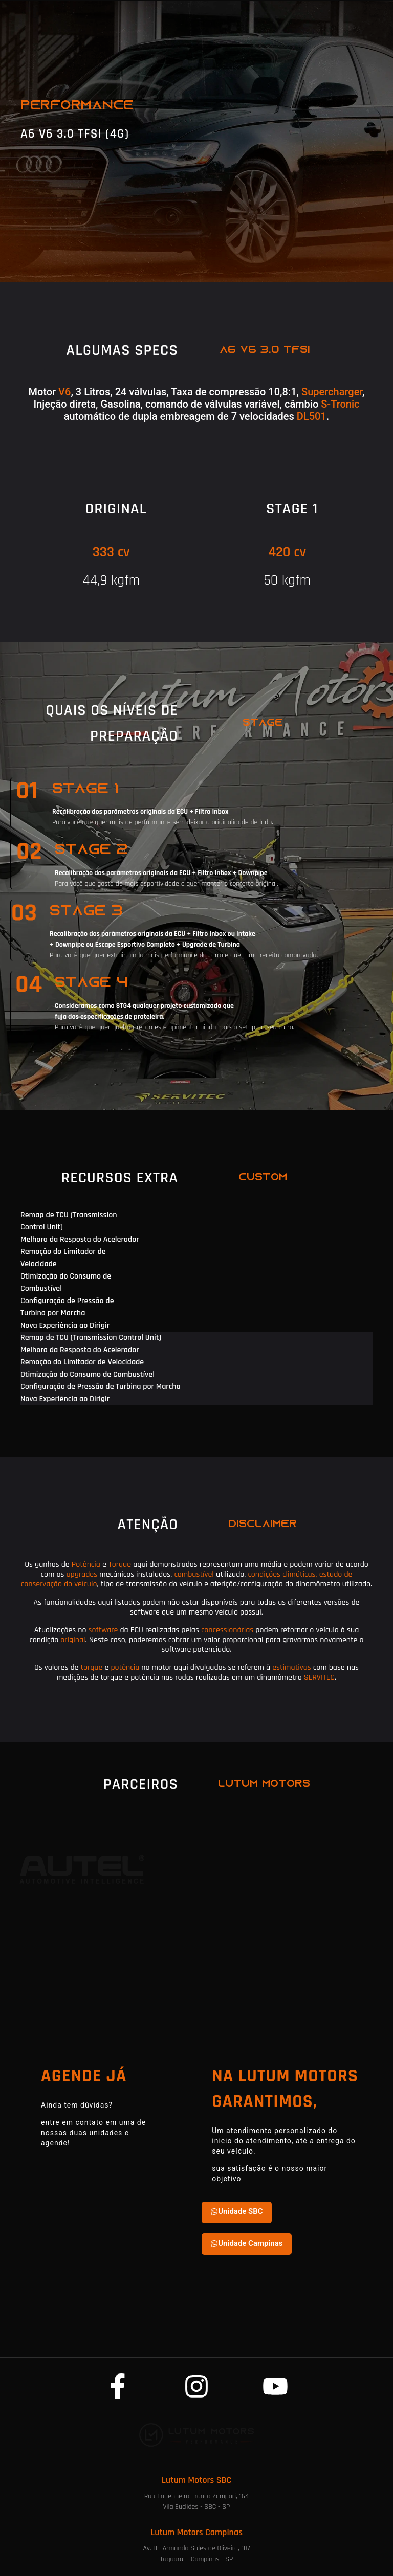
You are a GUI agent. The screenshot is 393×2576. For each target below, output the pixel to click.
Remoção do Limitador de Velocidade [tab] (63, 1257)
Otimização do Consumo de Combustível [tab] (65, 1282)
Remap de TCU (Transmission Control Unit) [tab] (68, 1221)
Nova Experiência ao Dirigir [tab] (65, 1325)
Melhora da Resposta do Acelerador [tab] (79, 1239)
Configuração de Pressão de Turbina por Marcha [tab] (67, 1306)
